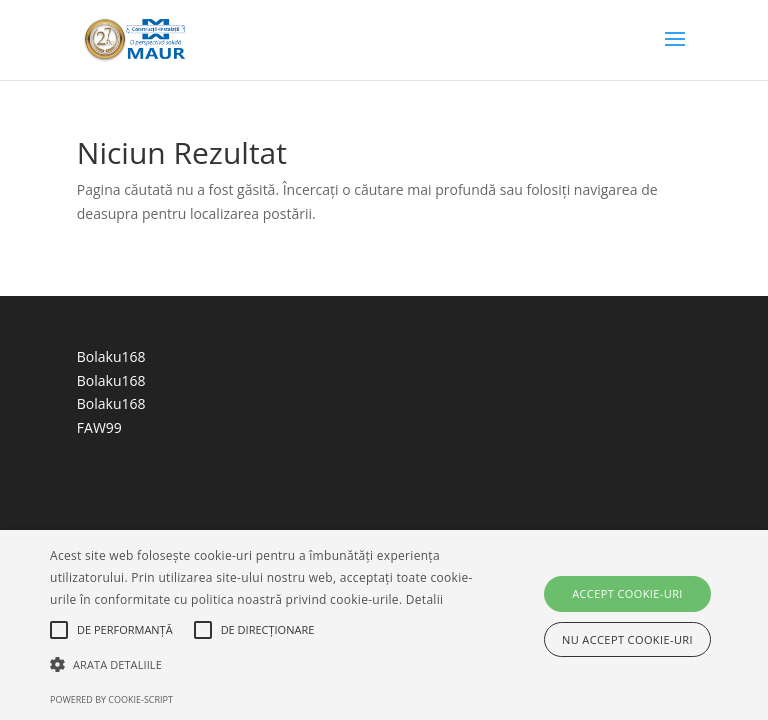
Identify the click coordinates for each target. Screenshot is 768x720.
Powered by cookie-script (111, 699)
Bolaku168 (111, 356)
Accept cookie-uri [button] (627, 593)
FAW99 (99, 427)
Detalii (425, 599)
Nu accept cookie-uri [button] (627, 639)
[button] (267, 665)
